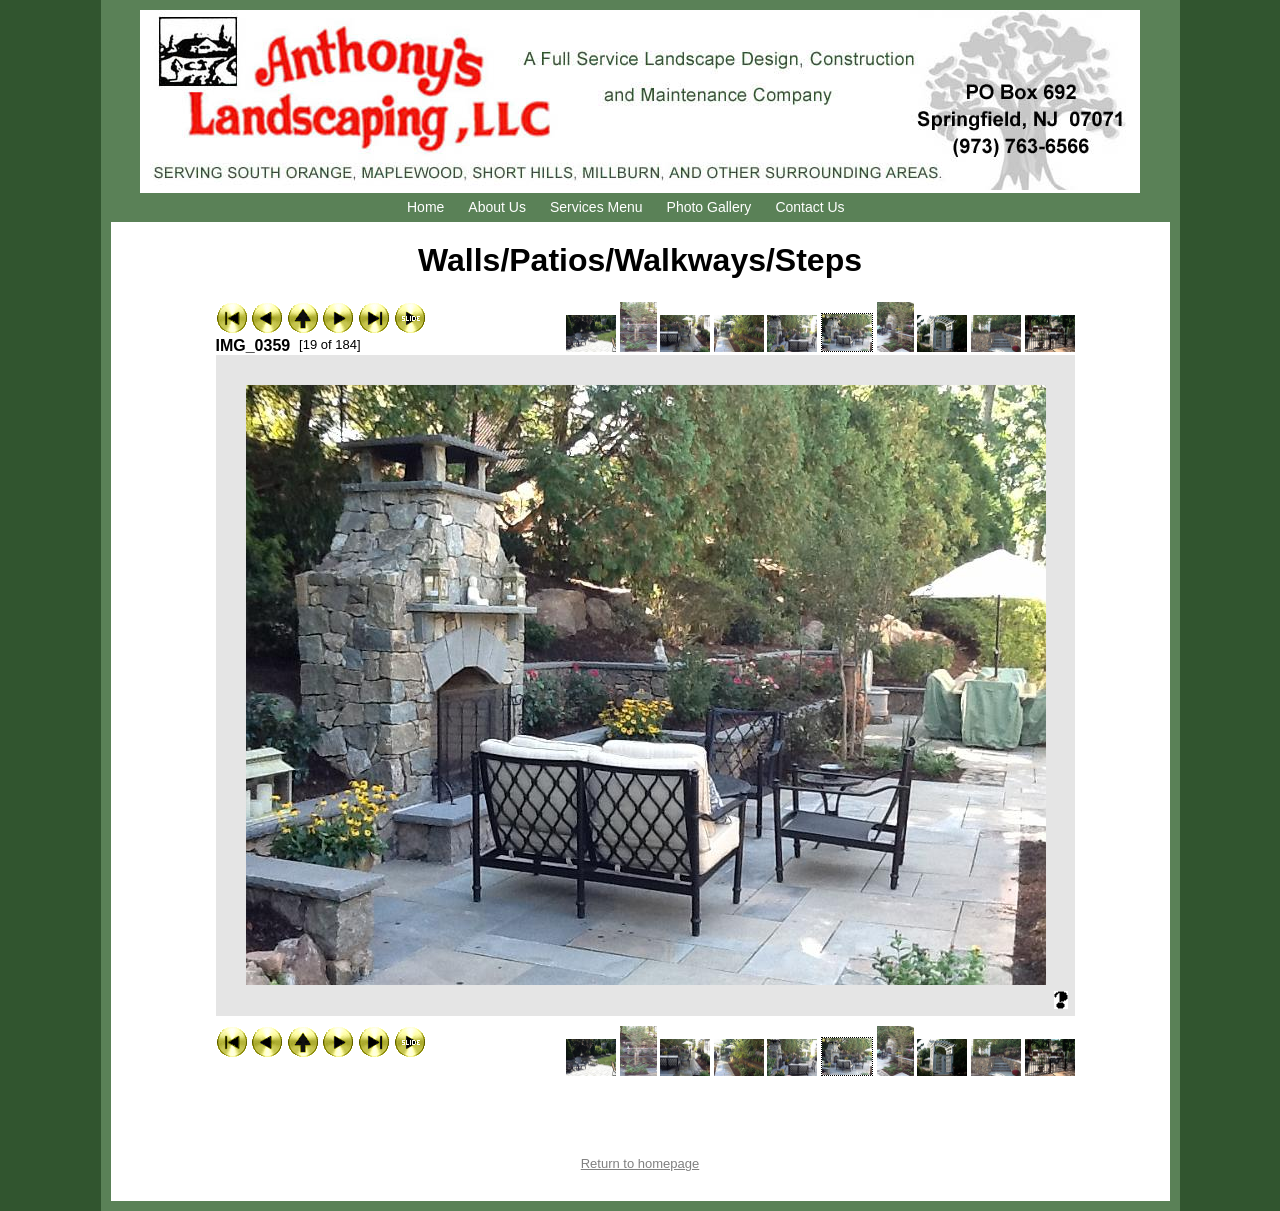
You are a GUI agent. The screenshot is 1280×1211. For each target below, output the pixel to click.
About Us (497, 207)
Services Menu (596, 207)
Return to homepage (640, 1163)
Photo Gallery (709, 207)
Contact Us (809, 207)
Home (425, 207)
